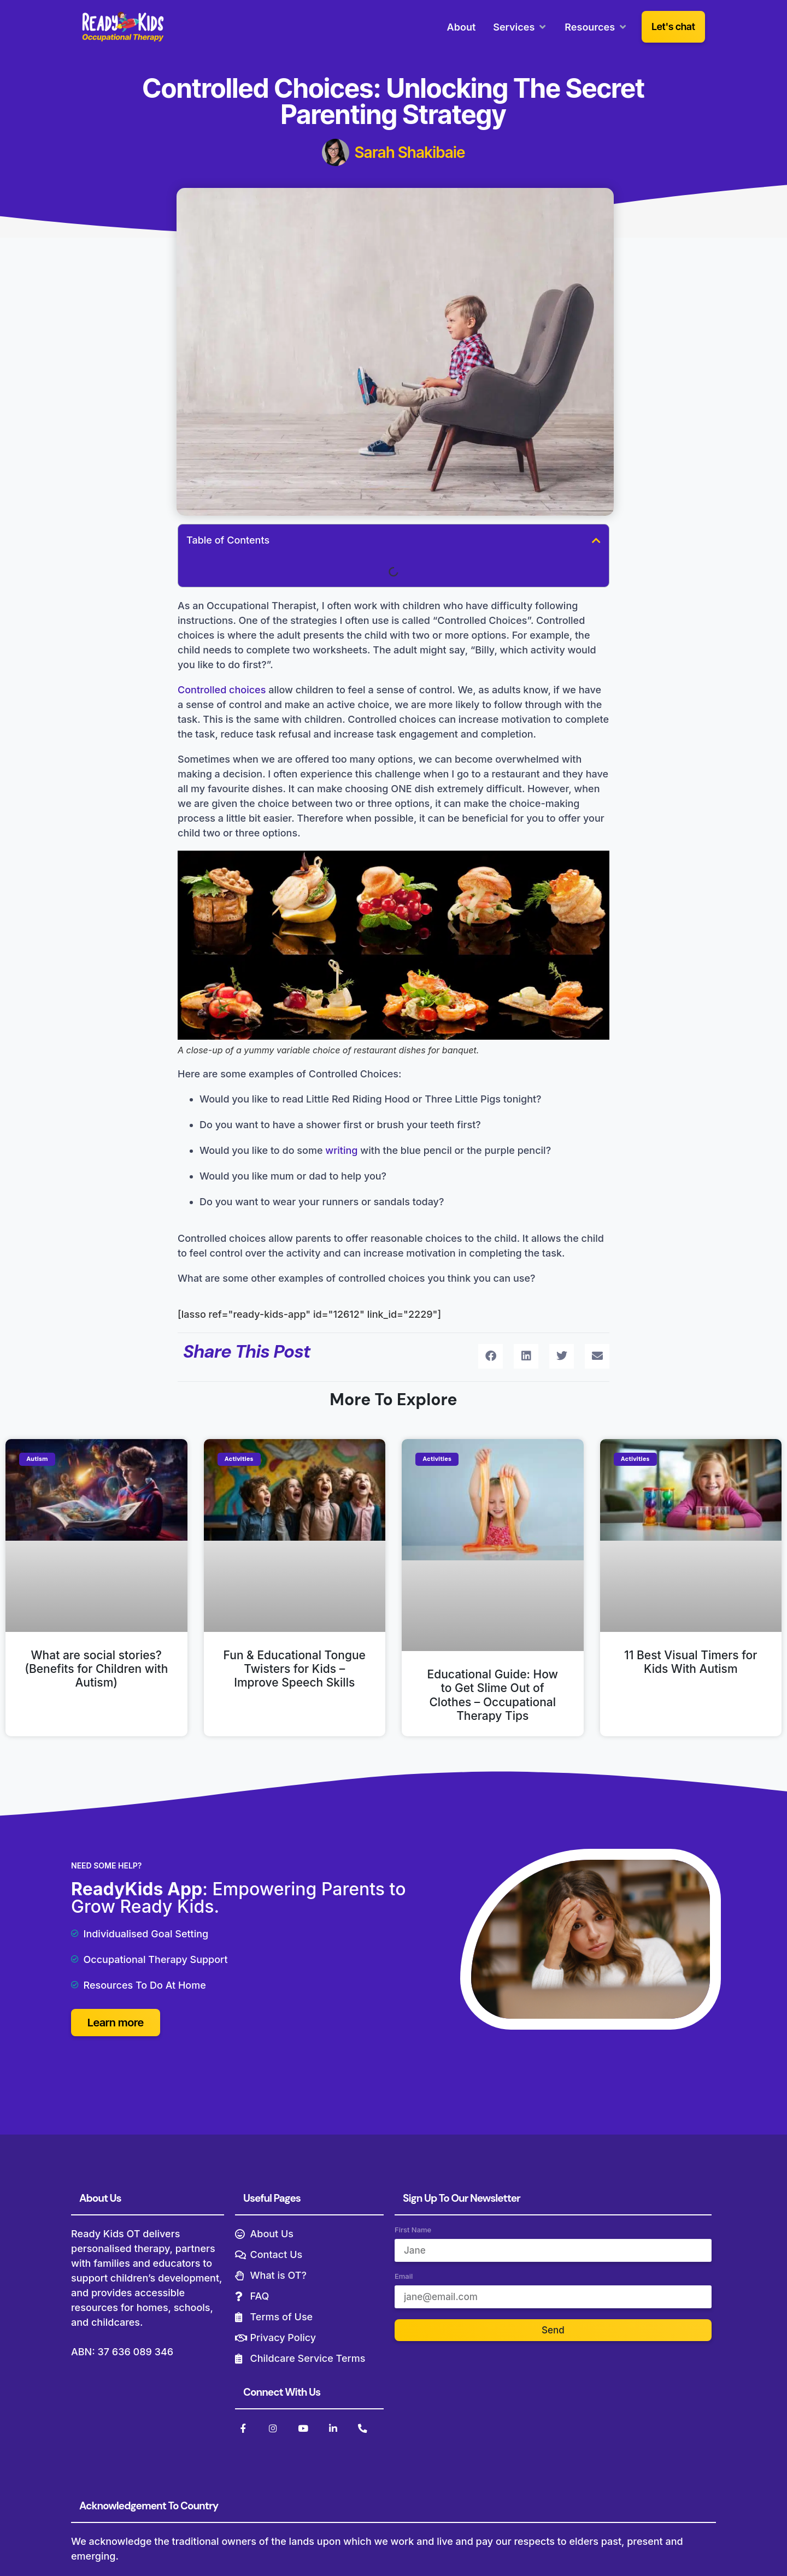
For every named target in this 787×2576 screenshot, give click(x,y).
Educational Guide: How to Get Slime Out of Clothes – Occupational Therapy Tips (492, 1695)
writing (341, 1150)
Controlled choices (222, 689)
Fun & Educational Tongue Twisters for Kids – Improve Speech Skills (295, 1668)
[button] (596, 540)
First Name (413, 2232)
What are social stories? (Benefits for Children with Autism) (96, 1668)
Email (404, 2279)
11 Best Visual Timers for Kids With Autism (690, 1662)
